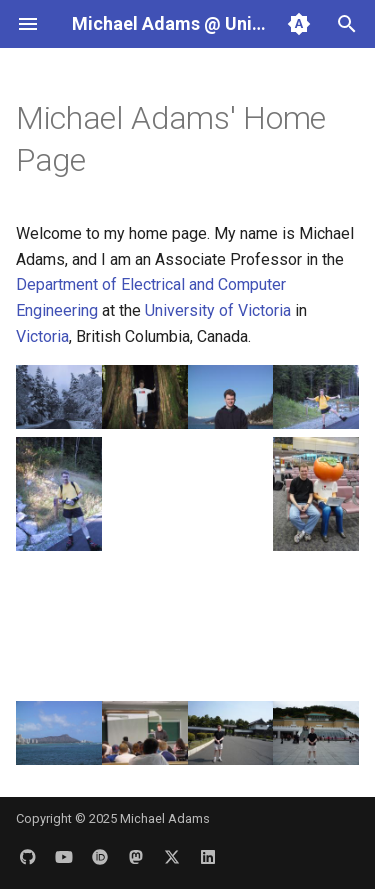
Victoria (42, 336)
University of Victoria (218, 310)
